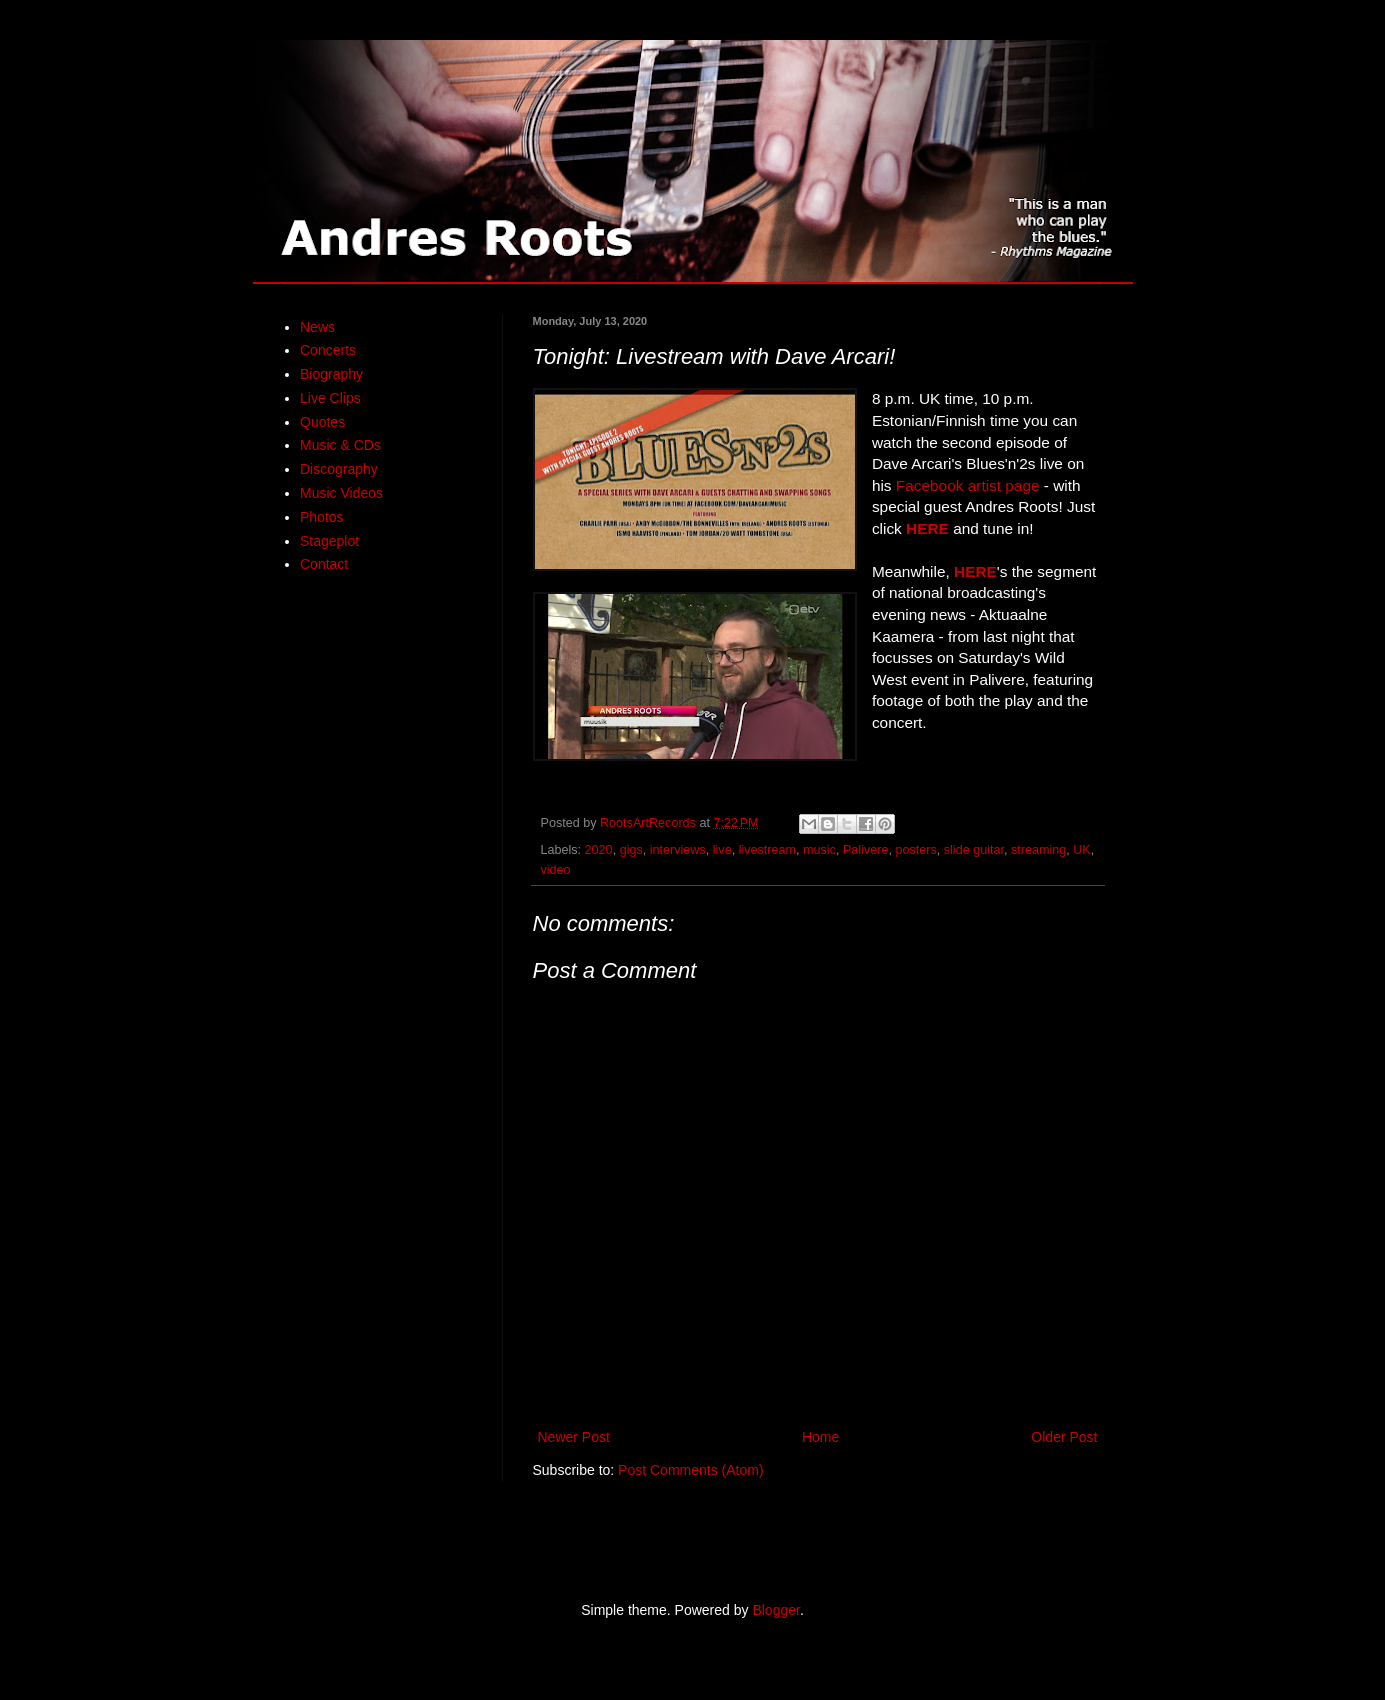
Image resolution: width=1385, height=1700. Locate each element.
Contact (324, 564)
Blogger (775, 1610)
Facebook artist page (968, 485)
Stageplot (329, 541)
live (722, 850)
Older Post (1064, 1437)
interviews (678, 850)
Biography (331, 374)
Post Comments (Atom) (690, 1470)
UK (1082, 850)
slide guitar (974, 850)
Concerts (328, 350)
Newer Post (574, 1437)
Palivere (866, 850)
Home (820, 1437)
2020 (599, 850)
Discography (339, 469)
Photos (322, 517)
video (556, 870)
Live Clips (330, 398)
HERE (927, 528)
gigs (631, 850)
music (819, 850)
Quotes (322, 422)
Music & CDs (340, 445)
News (317, 327)
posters (915, 850)
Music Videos (341, 493)
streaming (1038, 850)
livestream (767, 850)
